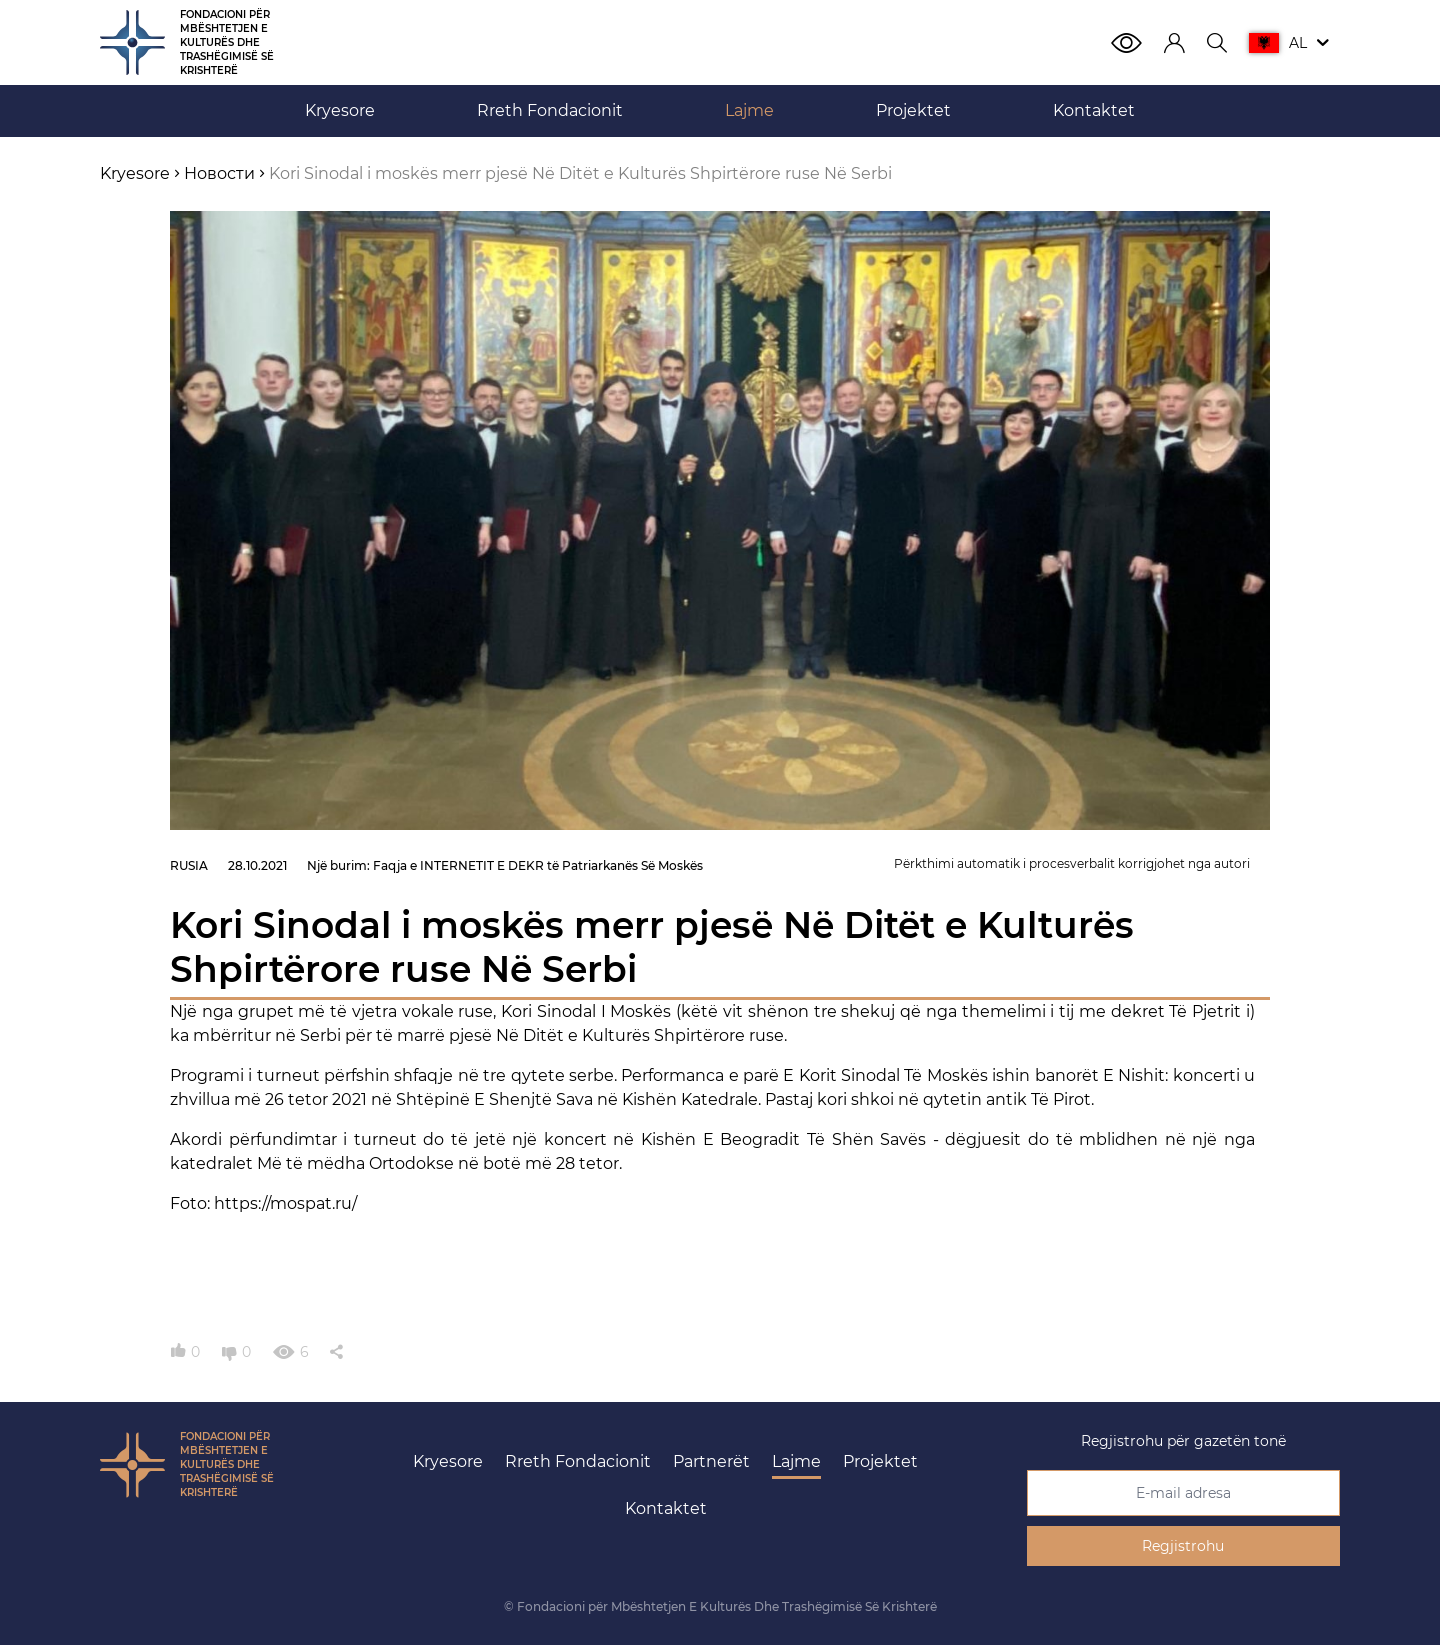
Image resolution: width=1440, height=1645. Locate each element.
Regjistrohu (1183, 1546)
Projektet (880, 1461)
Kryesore (448, 1461)
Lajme (796, 1461)
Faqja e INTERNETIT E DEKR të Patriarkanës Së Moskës (538, 865)
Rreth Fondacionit (578, 1461)
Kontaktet (666, 1508)
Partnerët (711, 1461)
